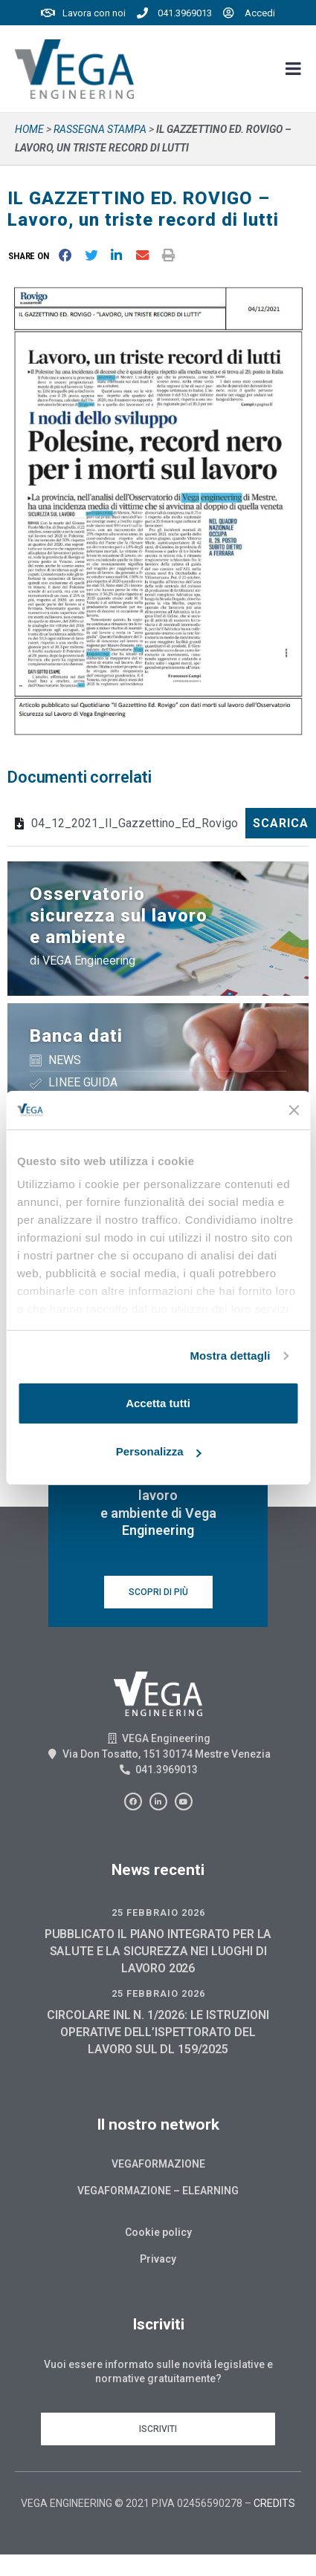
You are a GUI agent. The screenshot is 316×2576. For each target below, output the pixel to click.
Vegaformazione (158, 2164)
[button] (31, 256)
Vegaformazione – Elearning (158, 2191)
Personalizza (158, 1451)
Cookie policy (158, 2232)
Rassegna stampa (100, 129)
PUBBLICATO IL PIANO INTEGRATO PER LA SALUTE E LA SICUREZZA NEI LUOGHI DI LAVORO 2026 (158, 1951)
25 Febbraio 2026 (158, 1912)
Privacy (158, 2259)
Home (29, 129)
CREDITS (274, 2503)
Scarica (281, 823)
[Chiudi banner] (293, 1110)
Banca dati (76, 1035)
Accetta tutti (158, 1403)
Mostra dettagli (230, 1355)
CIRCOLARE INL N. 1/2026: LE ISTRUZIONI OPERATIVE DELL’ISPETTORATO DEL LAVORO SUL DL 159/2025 (157, 2032)
